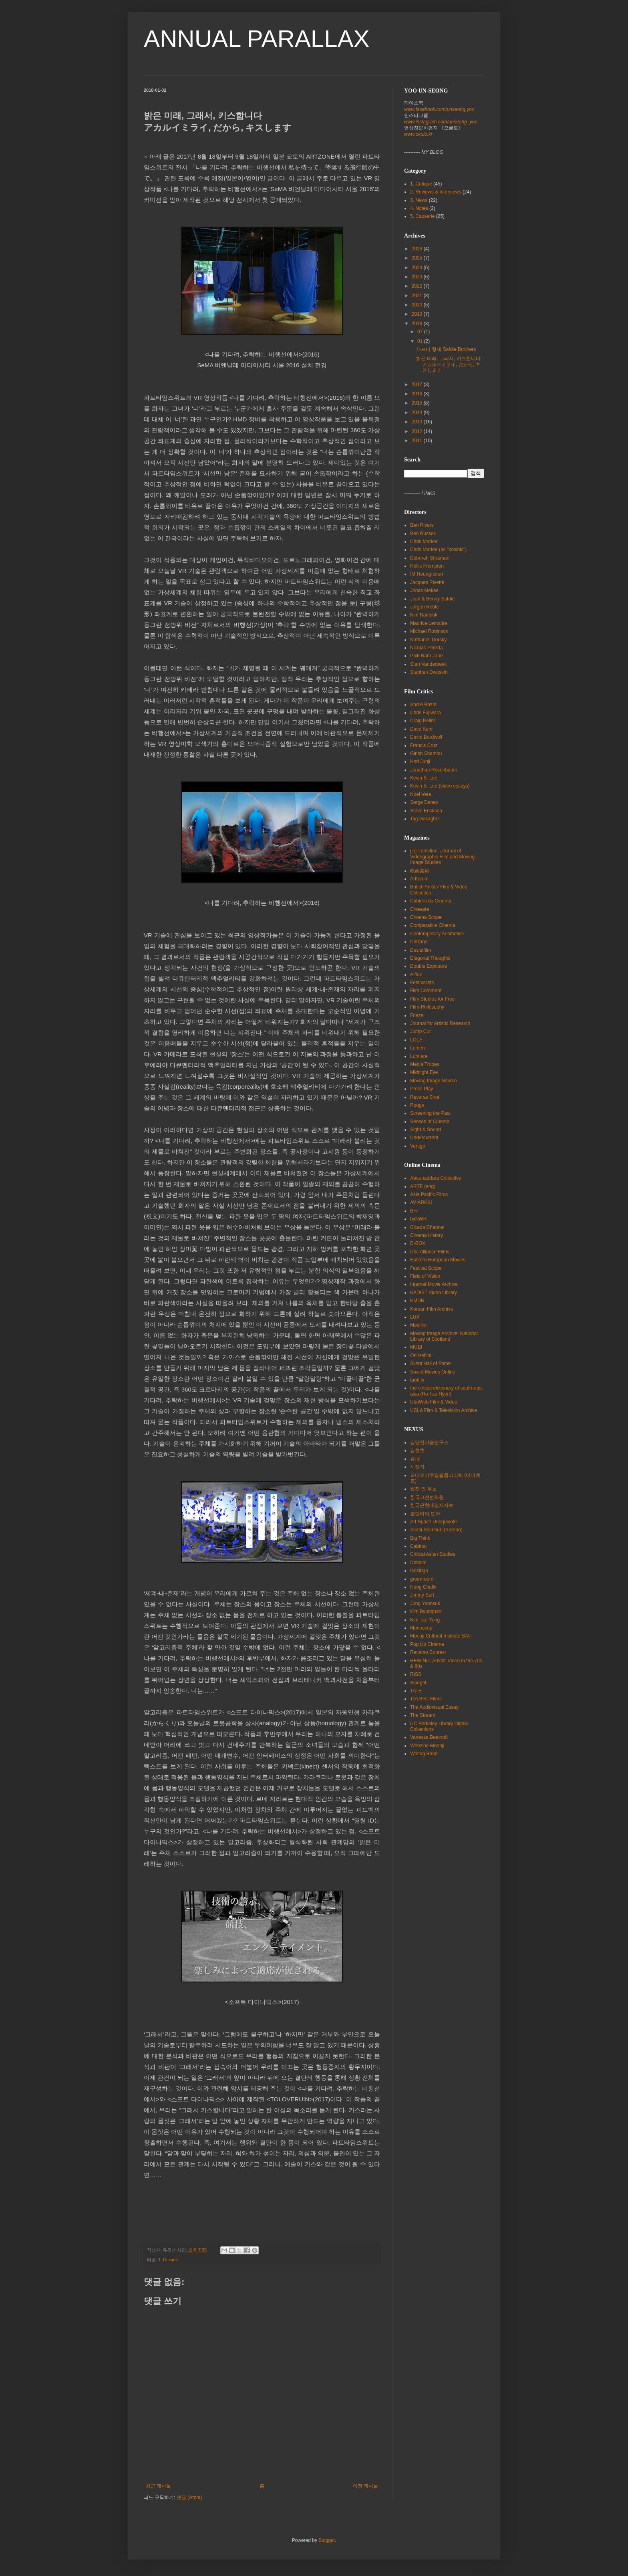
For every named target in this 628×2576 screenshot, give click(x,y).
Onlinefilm (420, 1355)
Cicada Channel (427, 1227)
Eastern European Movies (437, 1260)
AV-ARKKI (421, 1202)
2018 (418, 323)
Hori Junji (420, 761)
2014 (418, 412)
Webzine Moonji (427, 1745)
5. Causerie (422, 216)
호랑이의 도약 (425, 1514)
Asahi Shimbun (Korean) (436, 1530)
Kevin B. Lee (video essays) (440, 786)
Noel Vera (420, 794)
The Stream (422, 1715)
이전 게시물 (365, 2486)
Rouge (417, 1105)
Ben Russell (423, 533)
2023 (418, 277)
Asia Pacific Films (429, 1194)
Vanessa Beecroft (429, 1737)
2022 (418, 286)
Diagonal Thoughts (430, 958)
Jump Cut (420, 1031)
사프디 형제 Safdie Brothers (446, 349)
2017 (418, 384)
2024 (418, 267)
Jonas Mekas (424, 590)
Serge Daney (424, 802)
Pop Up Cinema (427, 1644)
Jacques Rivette (427, 582)
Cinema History (426, 1235)
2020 (418, 305)
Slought (418, 1683)
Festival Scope (426, 1268)
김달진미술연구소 (429, 1442)
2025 (418, 258)
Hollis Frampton (427, 566)
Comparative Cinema (432, 925)
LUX (414, 1317)
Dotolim (418, 1562)
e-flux (416, 974)
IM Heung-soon (426, 574)
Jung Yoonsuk (425, 1603)
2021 (418, 295)
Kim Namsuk (423, 615)
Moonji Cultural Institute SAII (440, 1636)
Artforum (419, 879)
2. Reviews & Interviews (435, 192)
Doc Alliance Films (429, 1252)
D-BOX (417, 1243)
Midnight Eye (424, 1072)
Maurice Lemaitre (428, 623)
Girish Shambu (426, 753)
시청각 (417, 1467)
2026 (418, 249)
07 (420, 331)
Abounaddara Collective (435, 1178)
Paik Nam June (426, 656)
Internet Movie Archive (434, 1284)
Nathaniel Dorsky (428, 639)
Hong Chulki (423, 1587)
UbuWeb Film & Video (433, 1402)
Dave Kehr (421, 729)
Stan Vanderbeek (428, 664)
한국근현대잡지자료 (431, 1505)
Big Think (420, 1538)
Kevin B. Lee (423, 778)
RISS (415, 1674)
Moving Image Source (433, 1081)
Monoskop (421, 1628)
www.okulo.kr (418, 134)
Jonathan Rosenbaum (433, 770)
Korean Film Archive (431, 1309)
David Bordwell (426, 737)
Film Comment (425, 990)
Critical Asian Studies (432, 1554)
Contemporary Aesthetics (437, 934)
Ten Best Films (426, 1699)
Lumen (417, 1048)
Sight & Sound (425, 1129)
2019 (418, 314)
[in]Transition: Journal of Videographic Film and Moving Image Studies (442, 856)
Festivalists (422, 982)
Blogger (326, 2540)
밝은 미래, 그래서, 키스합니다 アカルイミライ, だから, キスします (448, 364)
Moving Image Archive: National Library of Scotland (444, 1336)
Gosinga (419, 1570)
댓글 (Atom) (189, 2497)
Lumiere (418, 1056)
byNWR (418, 1219)
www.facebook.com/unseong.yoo (439, 109)
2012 (418, 431)
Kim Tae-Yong (425, 1620)
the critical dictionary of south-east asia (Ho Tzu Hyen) (446, 1390)
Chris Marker (424, 541)
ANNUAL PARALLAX (257, 38)
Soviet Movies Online (432, 1372)
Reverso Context (428, 1652)
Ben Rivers (422, 525)
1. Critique (168, 2259)
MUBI (416, 1347)
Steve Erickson (426, 811)
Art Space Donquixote (433, 1522)
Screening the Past (430, 1113)
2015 (418, 403)
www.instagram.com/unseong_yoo (440, 122)
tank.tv (417, 1380)
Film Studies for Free (432, 999)
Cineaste (419, 909)
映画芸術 (419, 871)
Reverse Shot (424, 1097)
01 (420, 341)
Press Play (421, 1089)
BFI (414, 1211)
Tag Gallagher (425, 819)
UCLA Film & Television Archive (443, 1410)
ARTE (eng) (422, 1186)
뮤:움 (415, 1459)
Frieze (416, 1015)
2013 (418, 422)
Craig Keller (422, 720)
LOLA (416, 1040)
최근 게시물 (158, 2486)
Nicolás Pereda (426, 648)
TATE (416, 1691)
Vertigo (417, 1146)
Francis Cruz (423, 745)
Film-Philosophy (427, 1007)
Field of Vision (425, 1276)
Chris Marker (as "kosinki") (438, 549)
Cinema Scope (426, 917)
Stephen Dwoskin (428, 672)
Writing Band (423, 1753)
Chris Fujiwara (425, 712)
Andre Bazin (423, 704)
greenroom (421, 1579)
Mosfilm (418, 1325)
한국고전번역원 (427, 1497)
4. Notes (419, 208)
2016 (418, 394)
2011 (418, 440)
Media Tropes (424, 1064)
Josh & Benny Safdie (432, 599)
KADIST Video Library (433, 1292)
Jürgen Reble (424, 607)
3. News (418, 200)
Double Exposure (428, 966)
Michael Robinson (429, 631)
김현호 (417, 1450)
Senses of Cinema (429, 1121)
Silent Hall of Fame (430, 1363)
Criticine (418, 942)
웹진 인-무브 (423, 1489)
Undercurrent (424, 1137)
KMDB (417, 1300)
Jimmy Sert (422, 1595)
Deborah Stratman (429, 558)
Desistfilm (420, 950)
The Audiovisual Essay (434, 1707)
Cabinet (418, 1546)
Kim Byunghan (425, 1611)
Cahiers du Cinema (430, 901)
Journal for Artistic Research (440, 1023)
